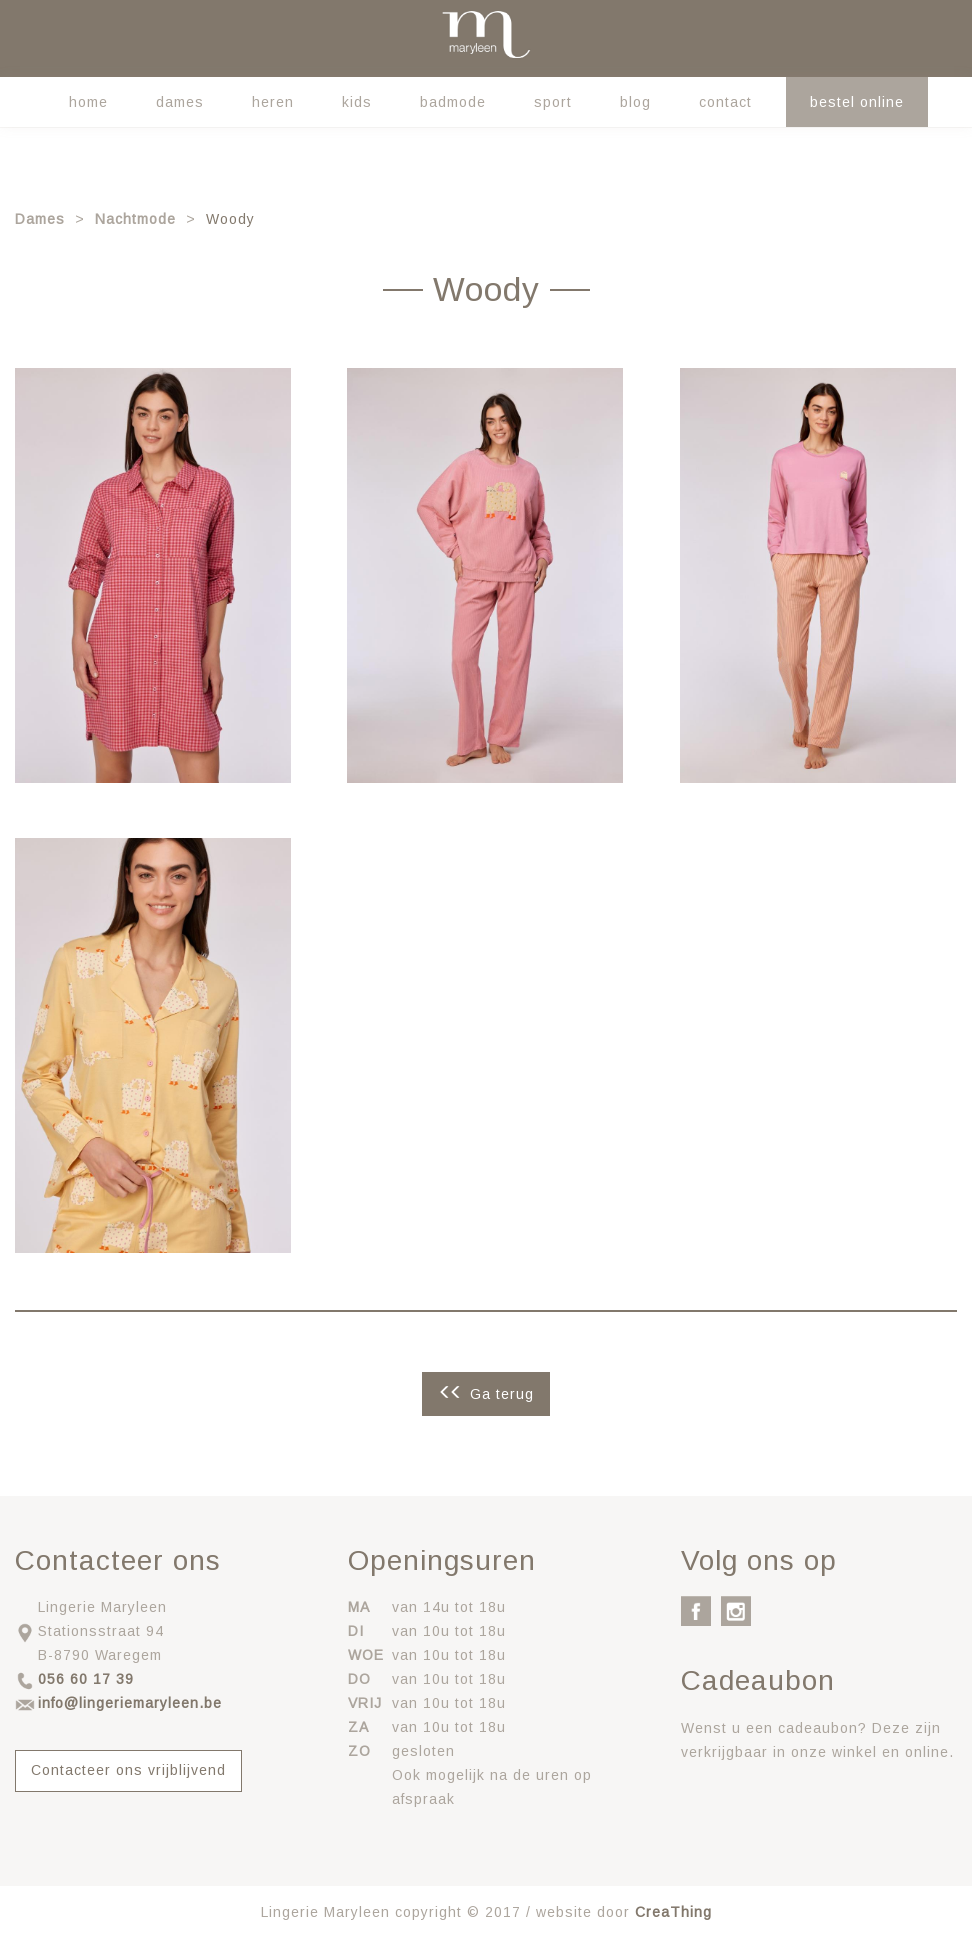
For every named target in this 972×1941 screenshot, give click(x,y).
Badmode (453, 102)
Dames (180, 102)
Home (88, 102)
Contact (725, 102)
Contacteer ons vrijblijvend (128, 1770)
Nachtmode (135, 219)
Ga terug (502, 1394)
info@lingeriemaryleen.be (130, 1703)
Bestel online (857, 102)
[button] (153, 575)
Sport (553, 102)
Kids (357, 102)
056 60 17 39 (86, 1679)
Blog (635, 102)
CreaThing (673, 1912)
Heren (273, 102)
